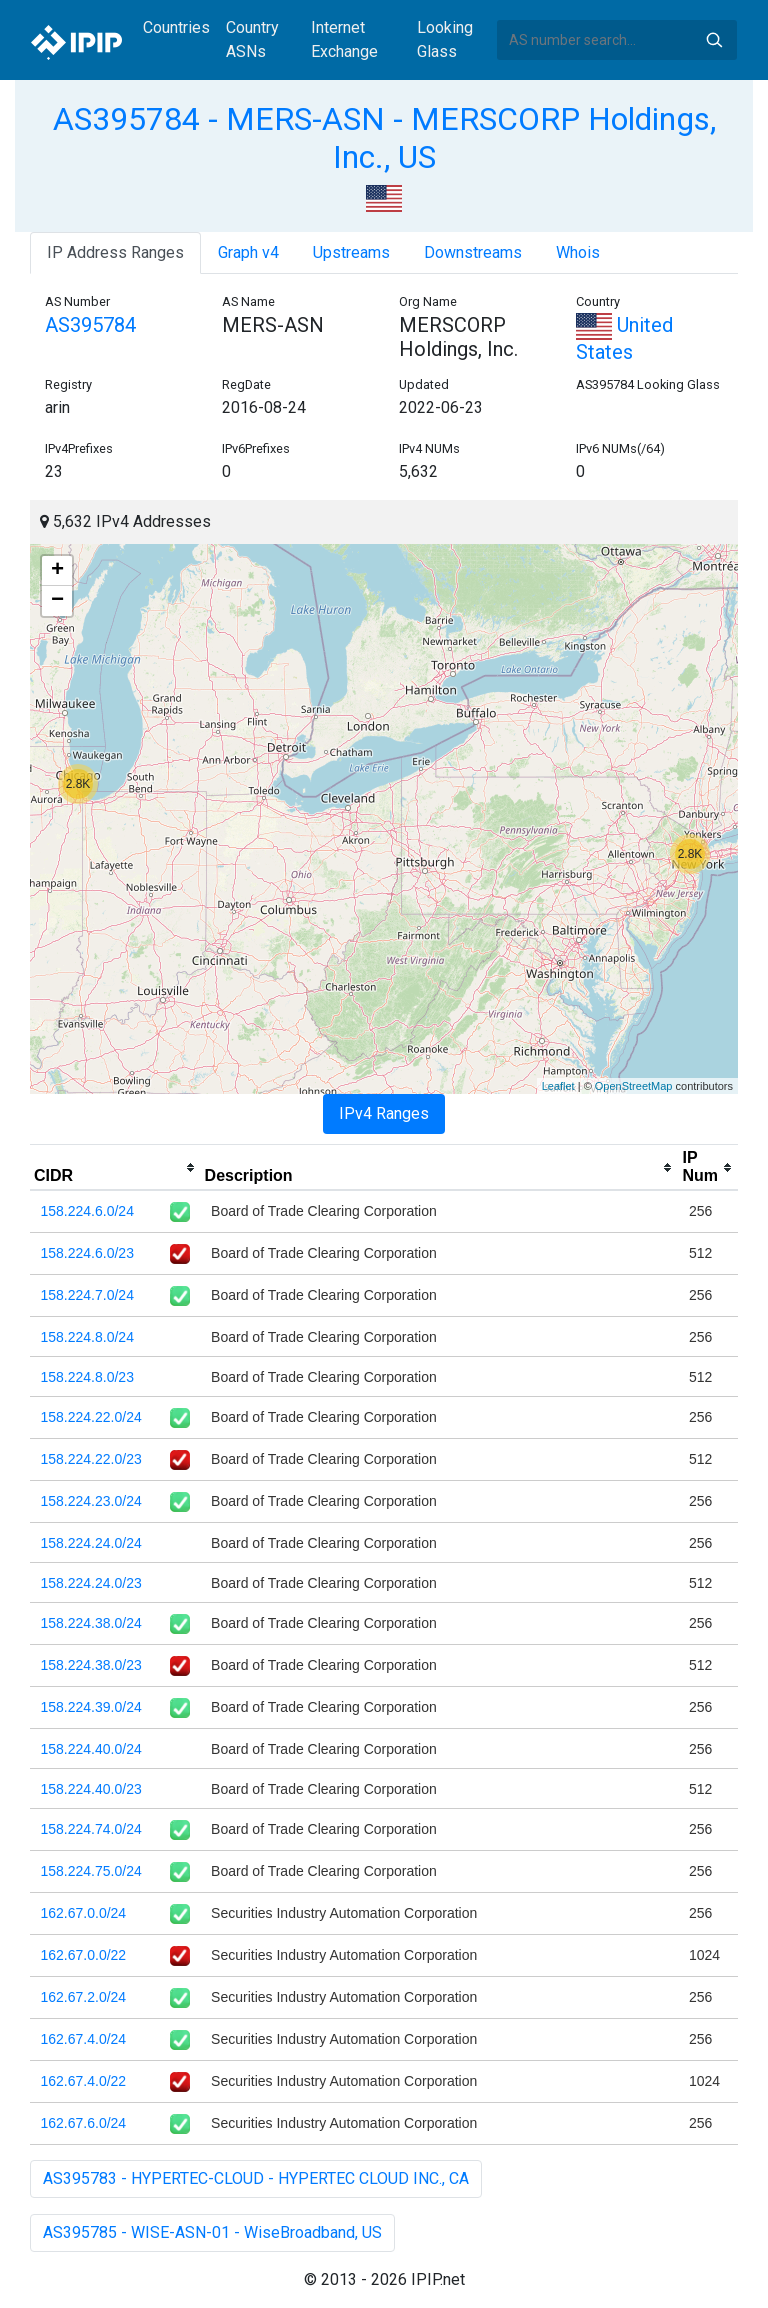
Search (714, 40)
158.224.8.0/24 (87, 1337)
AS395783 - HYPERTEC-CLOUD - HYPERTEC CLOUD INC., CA (256, 2178)
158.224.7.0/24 (87, 1295)
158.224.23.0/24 (91, 1501)
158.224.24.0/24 (91, 1543)
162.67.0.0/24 (84, 1913)
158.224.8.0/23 (87, 1377)
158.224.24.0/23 (91, 1583)
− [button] (57, 601)
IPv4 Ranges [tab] (384, 1113)
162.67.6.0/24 (84, 2123)
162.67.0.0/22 (84, 1955)
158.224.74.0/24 (91, 1829)
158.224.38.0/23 (91, 1665)
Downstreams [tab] (473, 252)
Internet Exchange (344, 39)
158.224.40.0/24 (91, 1749)
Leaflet (558, 1086)
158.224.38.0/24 (91, 1623)
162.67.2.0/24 (84, 1997)
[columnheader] (115, 1168)
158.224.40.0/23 (91, 1789)
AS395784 (90, 325)
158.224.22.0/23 (91, 1459)
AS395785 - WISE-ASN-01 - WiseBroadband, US (212, 2232)
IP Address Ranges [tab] (115, 252)
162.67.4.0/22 (84, 2081)
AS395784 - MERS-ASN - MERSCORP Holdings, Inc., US (384, 138)
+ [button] (57, 571)
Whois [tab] (578, 252)
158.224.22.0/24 (91, 1417)
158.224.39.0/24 (91, 1707)
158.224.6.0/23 (87, 1253)
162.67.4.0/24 (84, 2039)
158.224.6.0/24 (87, 1211)
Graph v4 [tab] (248, 252)
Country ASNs (252, 39)
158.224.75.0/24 (91, 1871)
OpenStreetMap (634, 1086)
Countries (176, 27)
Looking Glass (445, 39)
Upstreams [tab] (351, 252)
